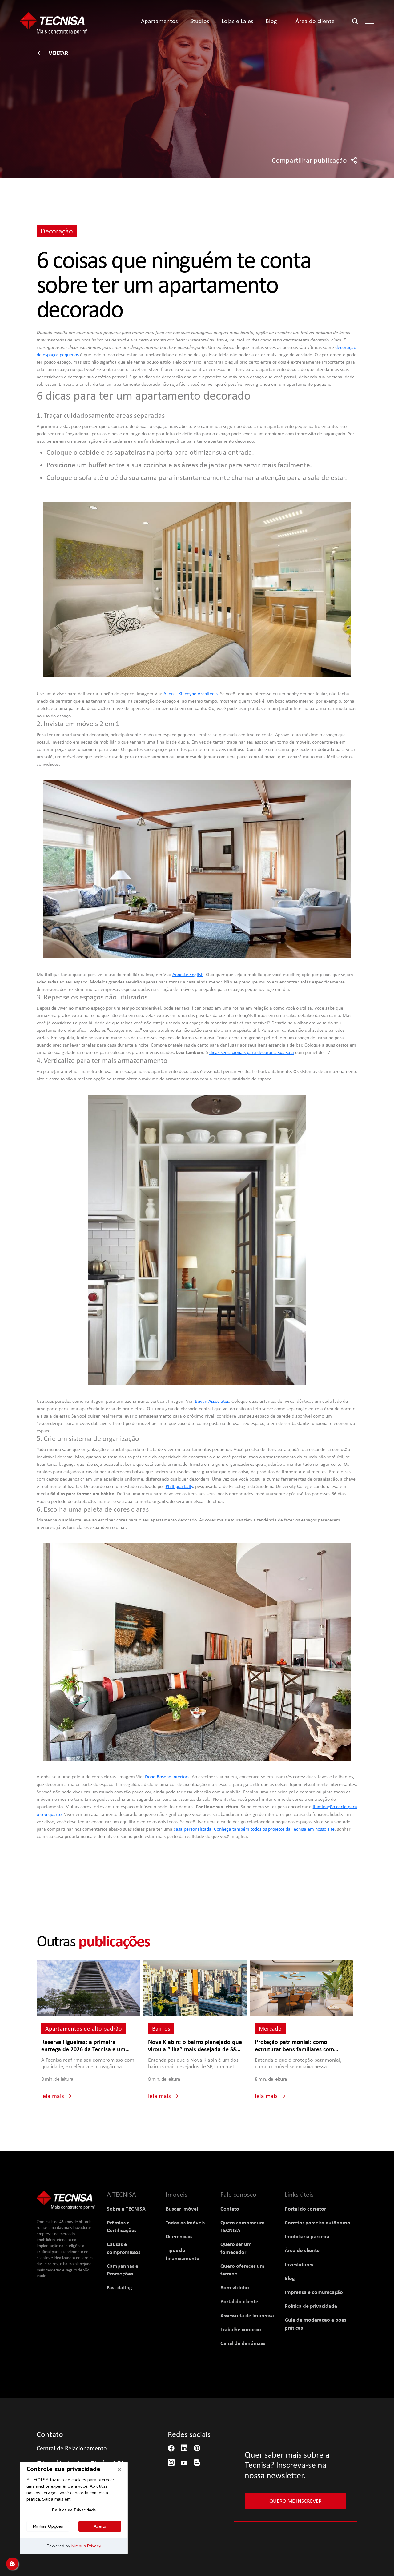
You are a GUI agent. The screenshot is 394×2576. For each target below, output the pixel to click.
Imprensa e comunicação (314, 2292)
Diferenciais (179, 2236)
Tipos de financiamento (182, 2254)
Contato (229, 2208)
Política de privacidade (311, 2306)
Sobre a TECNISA (126, 2208)
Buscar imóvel (182, 2208)
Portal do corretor (305, 2208)
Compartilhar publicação (314, 160)
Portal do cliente (239, 2301)
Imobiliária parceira (307, 2236)
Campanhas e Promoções (122, 2269)
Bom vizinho (234, 2287)
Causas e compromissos (123, 2248)
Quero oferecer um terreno (242, 2269)
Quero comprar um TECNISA (242, 2226)
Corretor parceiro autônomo (317, 2222)
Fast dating (119, 2287)
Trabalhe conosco (240, 2329)
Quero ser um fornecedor (236, 2248)
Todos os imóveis (185, 2222)
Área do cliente (302, 2250)
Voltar (52, 53)
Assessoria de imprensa (247, 2315)
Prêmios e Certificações (121, 2226)
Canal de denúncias (242, 2343)
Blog (290, 2278)
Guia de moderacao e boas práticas (315, 2323)
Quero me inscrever (295, 2501)
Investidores (299, 2264)
